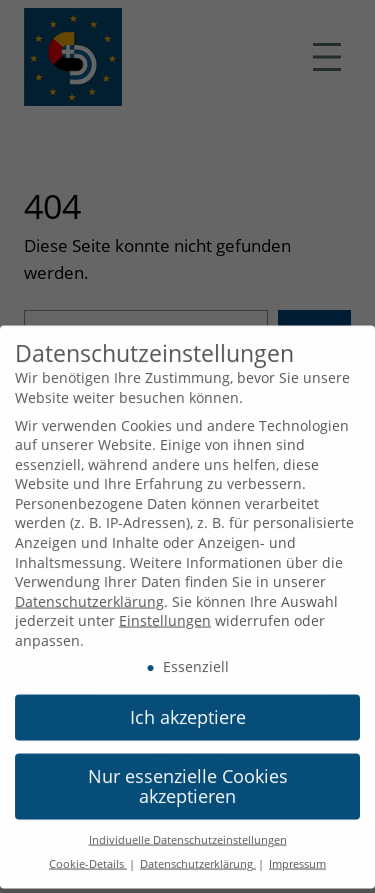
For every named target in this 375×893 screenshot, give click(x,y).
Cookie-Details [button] (88, 857)
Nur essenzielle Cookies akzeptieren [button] (188, 779)
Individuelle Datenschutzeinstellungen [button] (188, 832)
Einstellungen (165, 613)
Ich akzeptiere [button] (188, 710)
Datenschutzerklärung (89, 593)
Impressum (297, 857)
